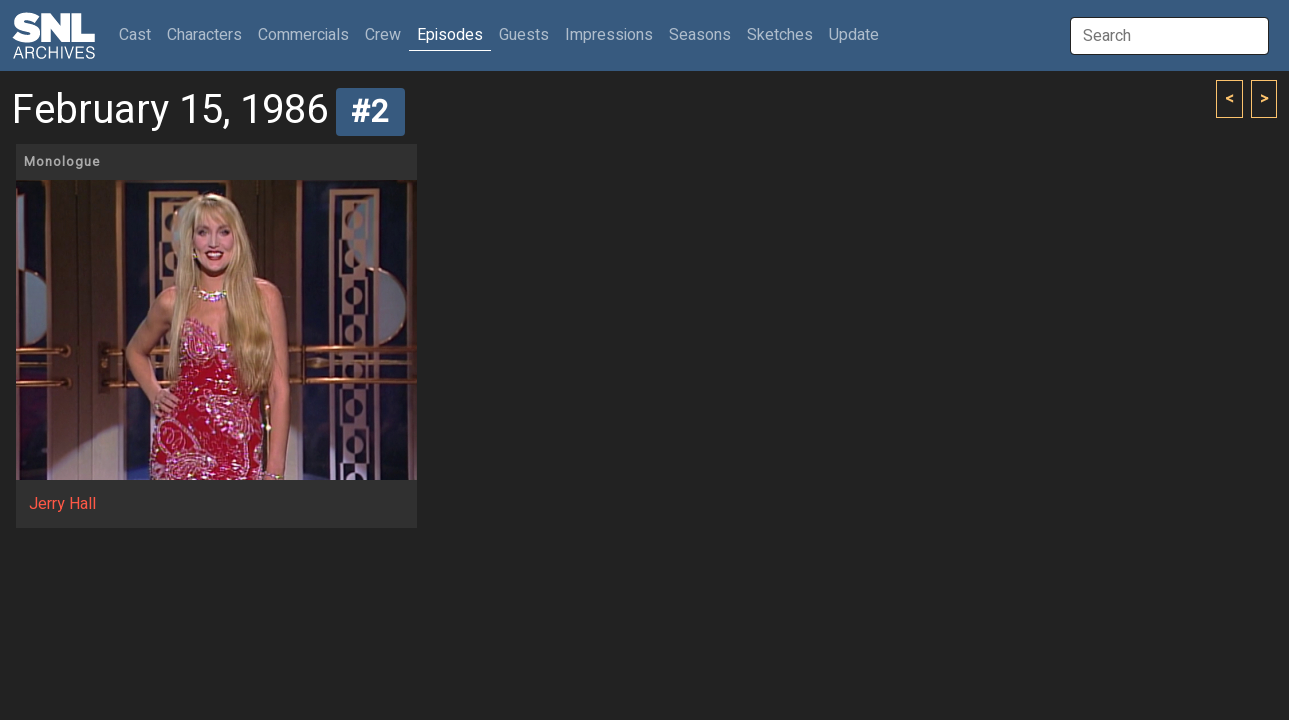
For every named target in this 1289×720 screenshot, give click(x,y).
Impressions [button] (609, 35)
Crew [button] (383, 35)
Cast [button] (139, 34)
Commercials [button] (303, 35)
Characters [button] (204, 35)
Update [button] (854, 35)
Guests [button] (524, 35)
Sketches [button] (780, 35)
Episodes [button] (450, 35)
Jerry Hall (62, 504)
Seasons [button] (700, 35)
